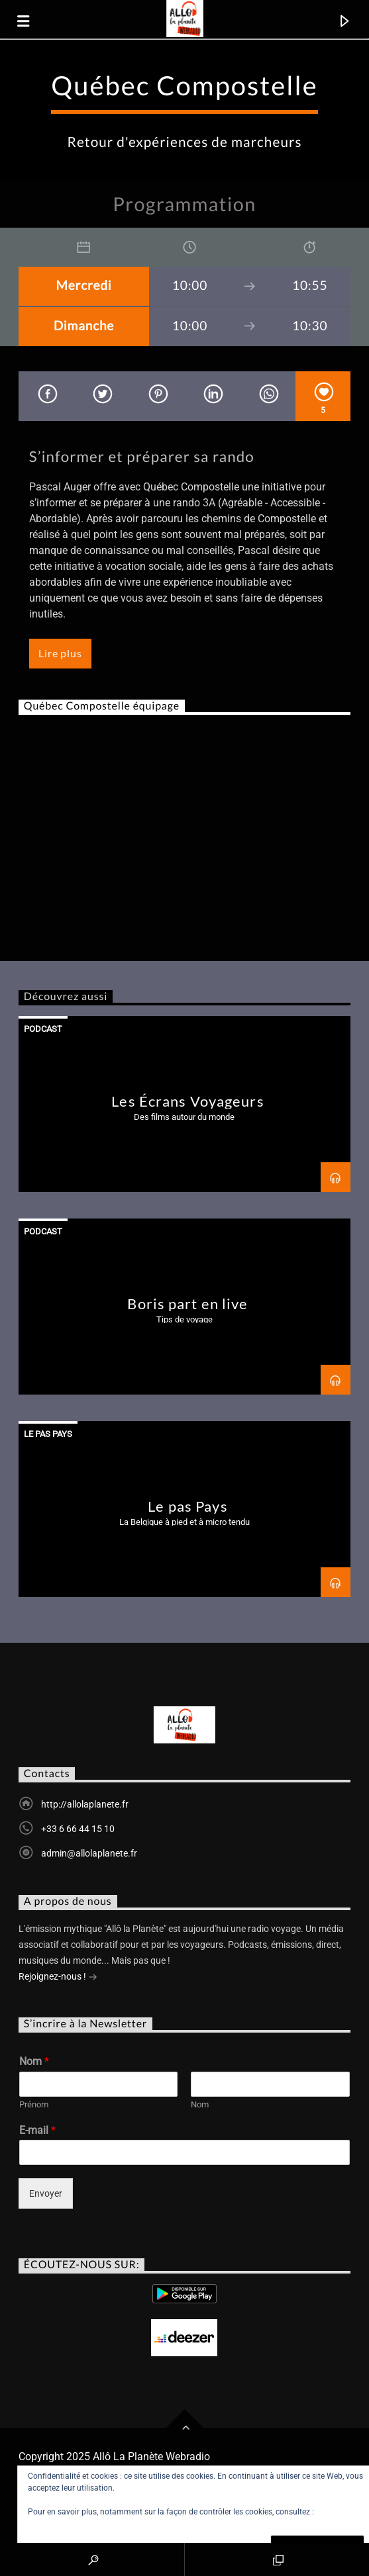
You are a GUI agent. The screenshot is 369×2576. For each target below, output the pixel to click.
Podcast (43, 1029)
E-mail (37, 2130)
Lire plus (59, 653)
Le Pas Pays (48, 1434)
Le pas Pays (187, 1506)
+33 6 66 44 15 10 (78, 1828)
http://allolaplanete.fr (85, 1804)
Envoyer (45, 2193)
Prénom (33, 2104)
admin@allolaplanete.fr (89, 1853)
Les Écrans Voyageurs (187, 1101)
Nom (34, 2061)
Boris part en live (187, 1303)
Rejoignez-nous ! (58, 1977)
